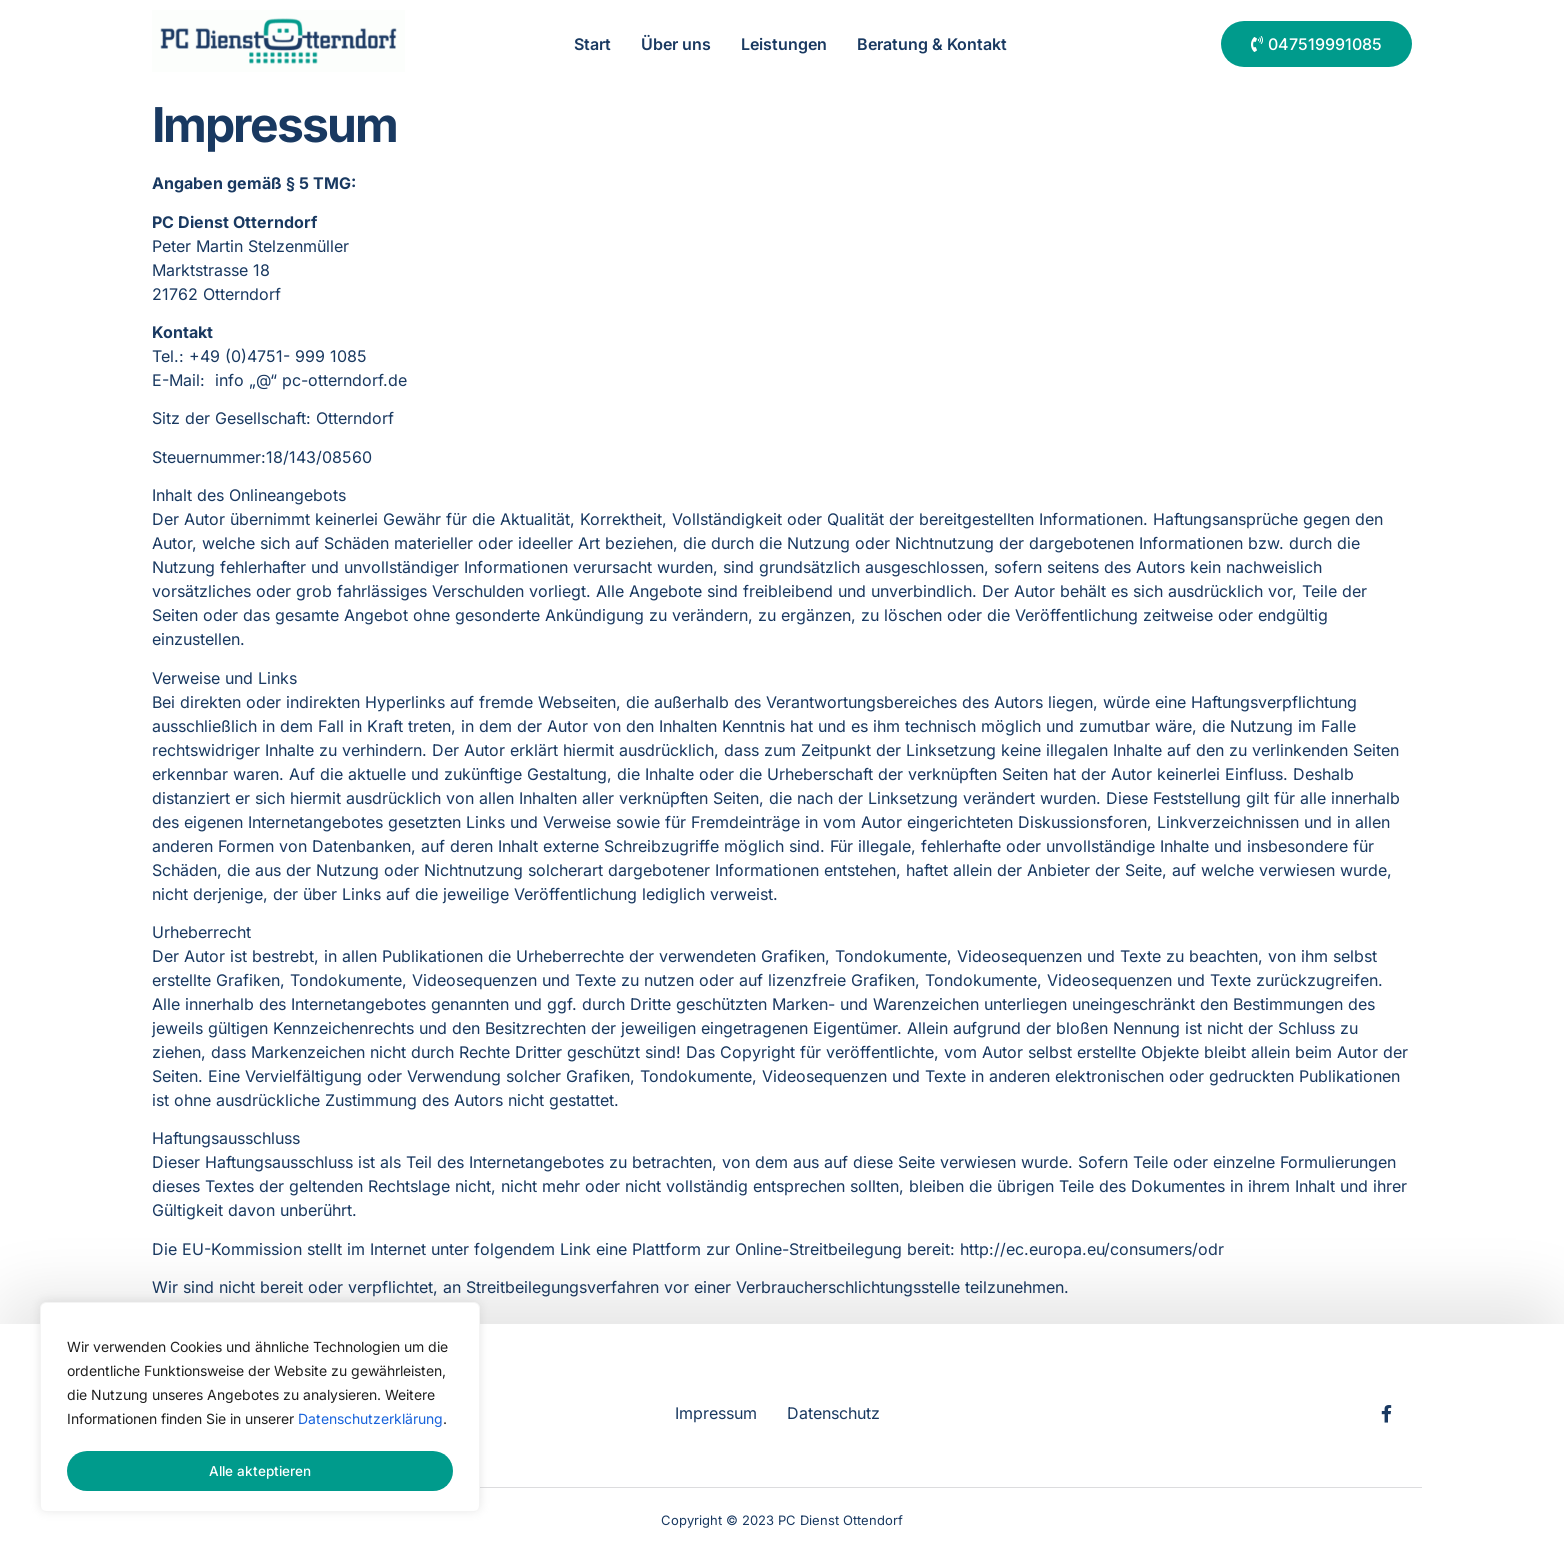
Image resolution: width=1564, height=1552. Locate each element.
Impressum (716, 1412)
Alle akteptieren (260, 1470)
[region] (260, 1409)
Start (592, 44)
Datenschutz (833, 1412)
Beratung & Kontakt (932, 44)
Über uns (676, 44)
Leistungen (784, 44)
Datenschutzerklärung (370, 1422)
